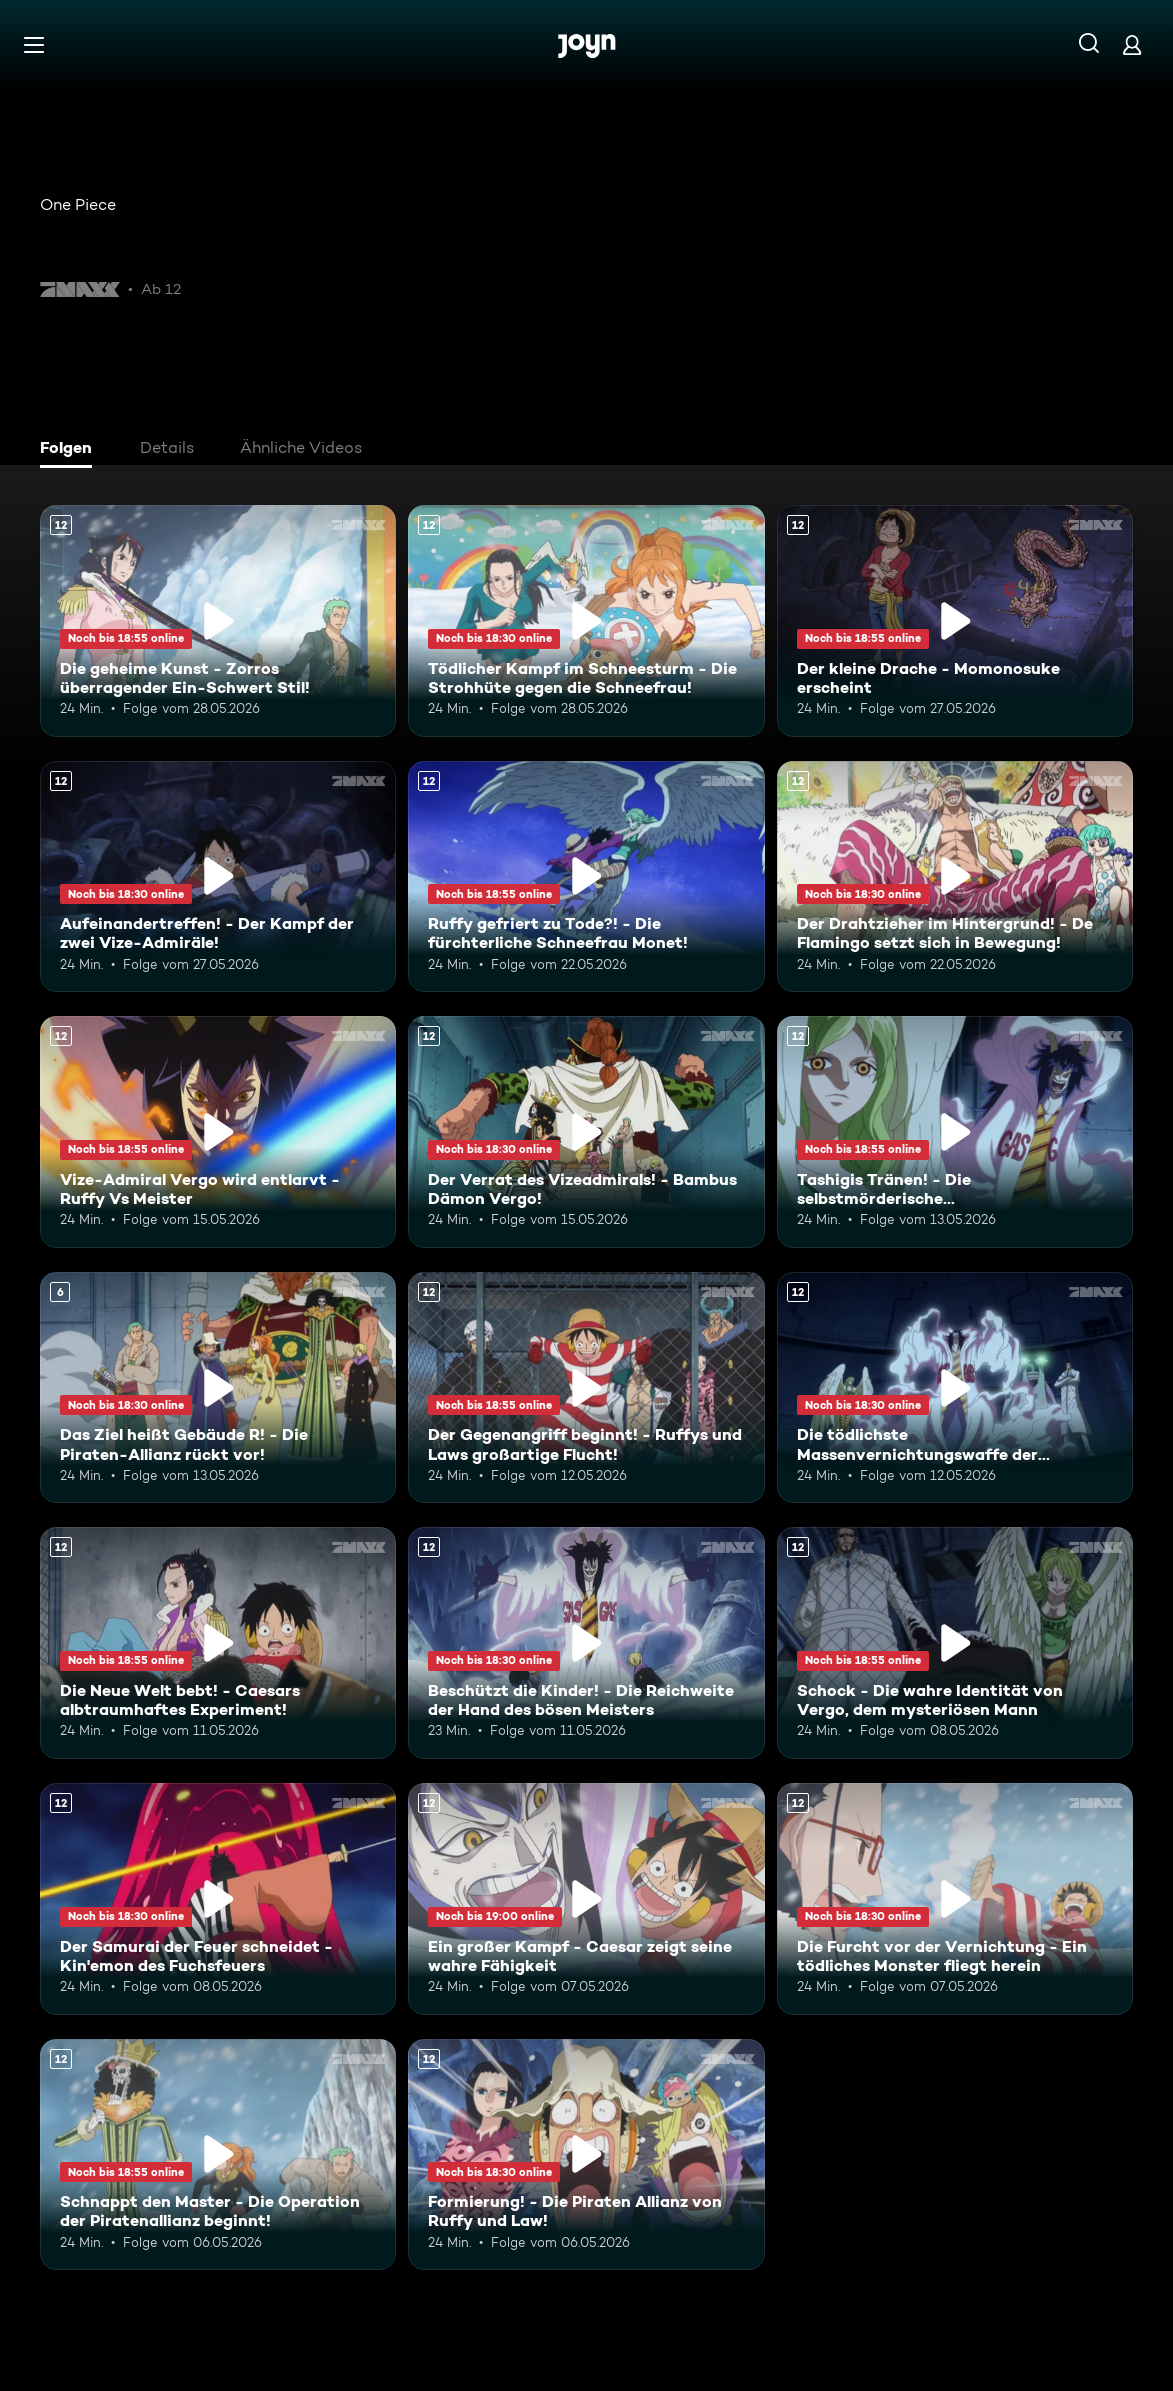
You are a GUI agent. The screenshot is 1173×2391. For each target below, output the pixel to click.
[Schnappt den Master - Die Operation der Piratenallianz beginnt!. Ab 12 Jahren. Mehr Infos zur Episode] (218, 2155)
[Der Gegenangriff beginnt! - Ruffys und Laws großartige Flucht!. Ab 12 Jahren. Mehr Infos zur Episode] (586, 1388)
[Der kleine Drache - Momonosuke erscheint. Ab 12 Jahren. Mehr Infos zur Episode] (955, 621)
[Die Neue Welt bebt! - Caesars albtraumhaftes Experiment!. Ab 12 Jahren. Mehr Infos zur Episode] (218, 1643)
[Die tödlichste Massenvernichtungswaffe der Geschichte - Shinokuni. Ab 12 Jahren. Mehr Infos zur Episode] (955, 1388)
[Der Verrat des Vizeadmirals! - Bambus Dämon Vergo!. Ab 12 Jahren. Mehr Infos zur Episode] (586, 1132)
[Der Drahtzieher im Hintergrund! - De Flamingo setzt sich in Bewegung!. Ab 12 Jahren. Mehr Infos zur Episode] (955, 877)
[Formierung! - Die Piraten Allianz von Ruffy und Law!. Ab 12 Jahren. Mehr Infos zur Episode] (586, 2155)
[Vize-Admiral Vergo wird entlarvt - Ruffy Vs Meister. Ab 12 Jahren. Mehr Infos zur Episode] (218, 1132)
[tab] (71, 450)
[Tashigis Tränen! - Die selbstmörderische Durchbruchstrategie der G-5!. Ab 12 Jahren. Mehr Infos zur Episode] (955, 1132)
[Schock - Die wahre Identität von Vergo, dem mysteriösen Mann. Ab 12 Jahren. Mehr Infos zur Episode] (955, 1643)
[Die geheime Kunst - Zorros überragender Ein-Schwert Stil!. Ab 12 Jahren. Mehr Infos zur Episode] (218, 621)
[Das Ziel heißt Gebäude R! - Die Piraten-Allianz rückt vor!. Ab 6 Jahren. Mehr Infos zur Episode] (218, 1388)
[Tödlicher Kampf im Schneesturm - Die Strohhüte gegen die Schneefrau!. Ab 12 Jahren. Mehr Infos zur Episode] (586, 621)
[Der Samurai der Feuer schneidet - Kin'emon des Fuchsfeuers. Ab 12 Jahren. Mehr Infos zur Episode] (218, 1899)
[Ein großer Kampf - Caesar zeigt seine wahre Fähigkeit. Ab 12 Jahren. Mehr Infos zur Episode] (586, 1899)
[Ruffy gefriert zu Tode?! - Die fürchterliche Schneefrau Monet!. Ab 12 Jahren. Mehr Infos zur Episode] (586, 877)
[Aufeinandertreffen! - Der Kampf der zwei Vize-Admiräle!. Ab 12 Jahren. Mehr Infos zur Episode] (218, 877)
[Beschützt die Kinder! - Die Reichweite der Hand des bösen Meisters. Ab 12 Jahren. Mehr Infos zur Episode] (586, 1643)
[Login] (1132, 44)
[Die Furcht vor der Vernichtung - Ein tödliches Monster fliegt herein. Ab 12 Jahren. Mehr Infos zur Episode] (955, 1899)
